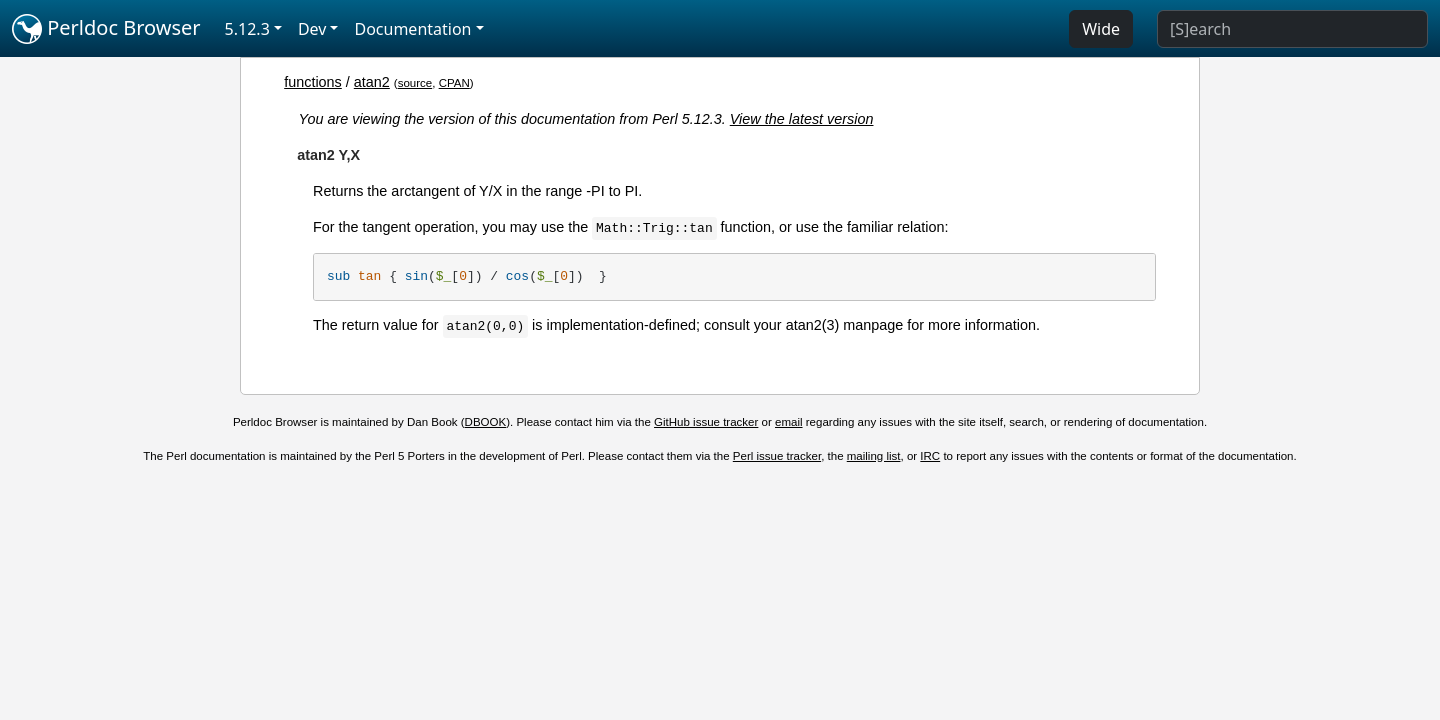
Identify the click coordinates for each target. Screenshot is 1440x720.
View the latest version (802, 119)
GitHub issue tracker (706, 422)
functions (313, 82)
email (789, 422)
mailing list (874, 456)
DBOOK (486, 422)
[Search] (1292, 29)
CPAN (454, 83)
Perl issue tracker (777, 456)
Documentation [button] (412, 29)
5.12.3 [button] (247, 29)
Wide (1101, 29)
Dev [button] (312, 29)
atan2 (372, 82)
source (415, 83)
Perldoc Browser (106, 29)
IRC (930, 456)
